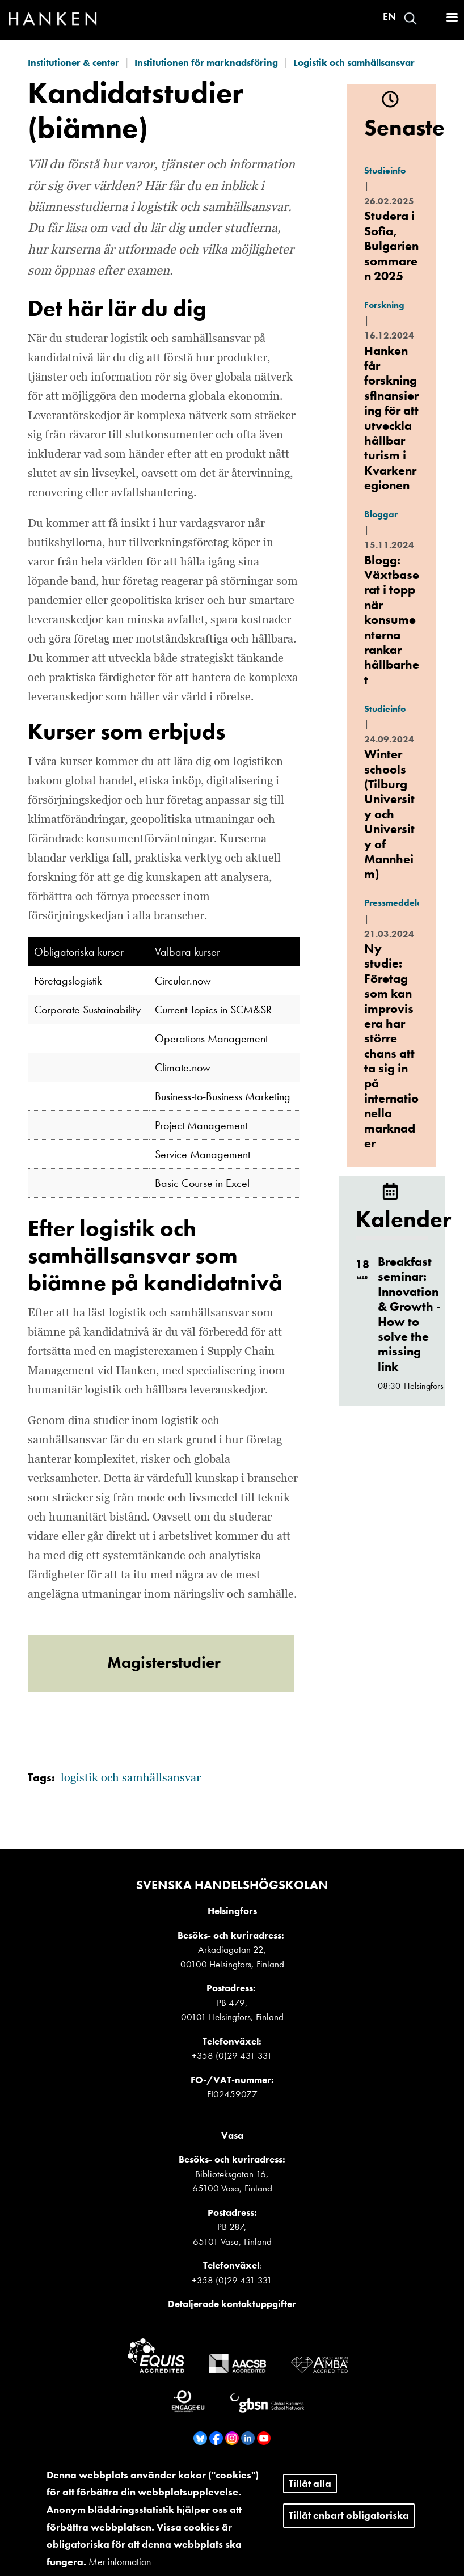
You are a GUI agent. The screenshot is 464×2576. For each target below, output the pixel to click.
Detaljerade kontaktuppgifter (232, 2304)
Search (410, 18)
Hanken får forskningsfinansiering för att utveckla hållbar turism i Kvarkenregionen (391, 418)
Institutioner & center (73, 62)
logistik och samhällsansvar (131, 1778)
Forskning (384, 305)
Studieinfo (385, 170)
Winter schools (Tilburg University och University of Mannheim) (389, 814)
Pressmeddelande (401, 903)
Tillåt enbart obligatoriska (349, 2526)
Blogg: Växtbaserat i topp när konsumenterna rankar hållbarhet (391, 620)
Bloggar (381, 514)
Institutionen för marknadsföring (206, 62)
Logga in (430, 18)
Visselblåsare (235, 2471)
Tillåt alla (310, 2494)
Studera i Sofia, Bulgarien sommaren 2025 (391, 246)
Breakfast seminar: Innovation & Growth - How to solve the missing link (409, 1314)
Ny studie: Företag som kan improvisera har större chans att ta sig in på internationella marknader (391, 1045)
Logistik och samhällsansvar (354, 62)
